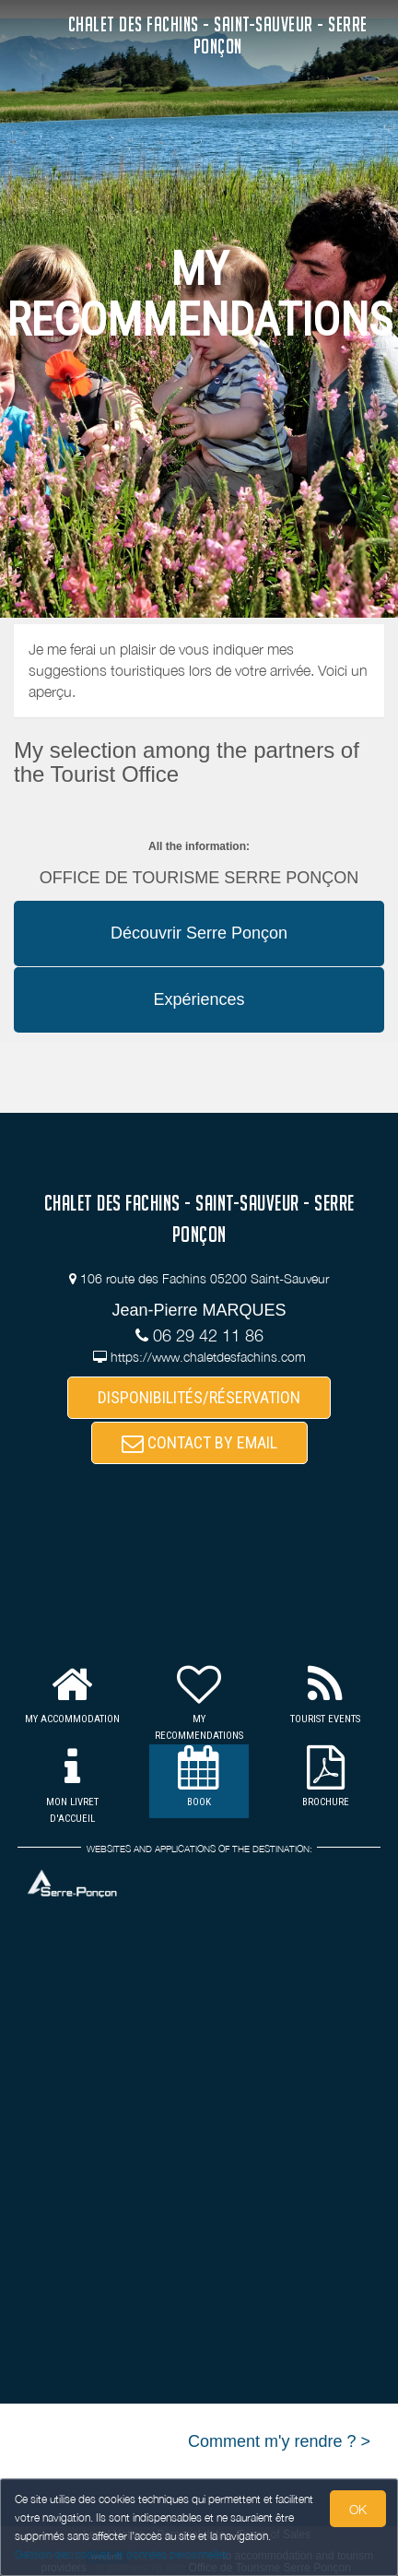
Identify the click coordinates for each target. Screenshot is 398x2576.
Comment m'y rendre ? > (279, 2441)
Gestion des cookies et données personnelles (121, 2554)
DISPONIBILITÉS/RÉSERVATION (199, 1397)
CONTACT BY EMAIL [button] (199, 1442)
